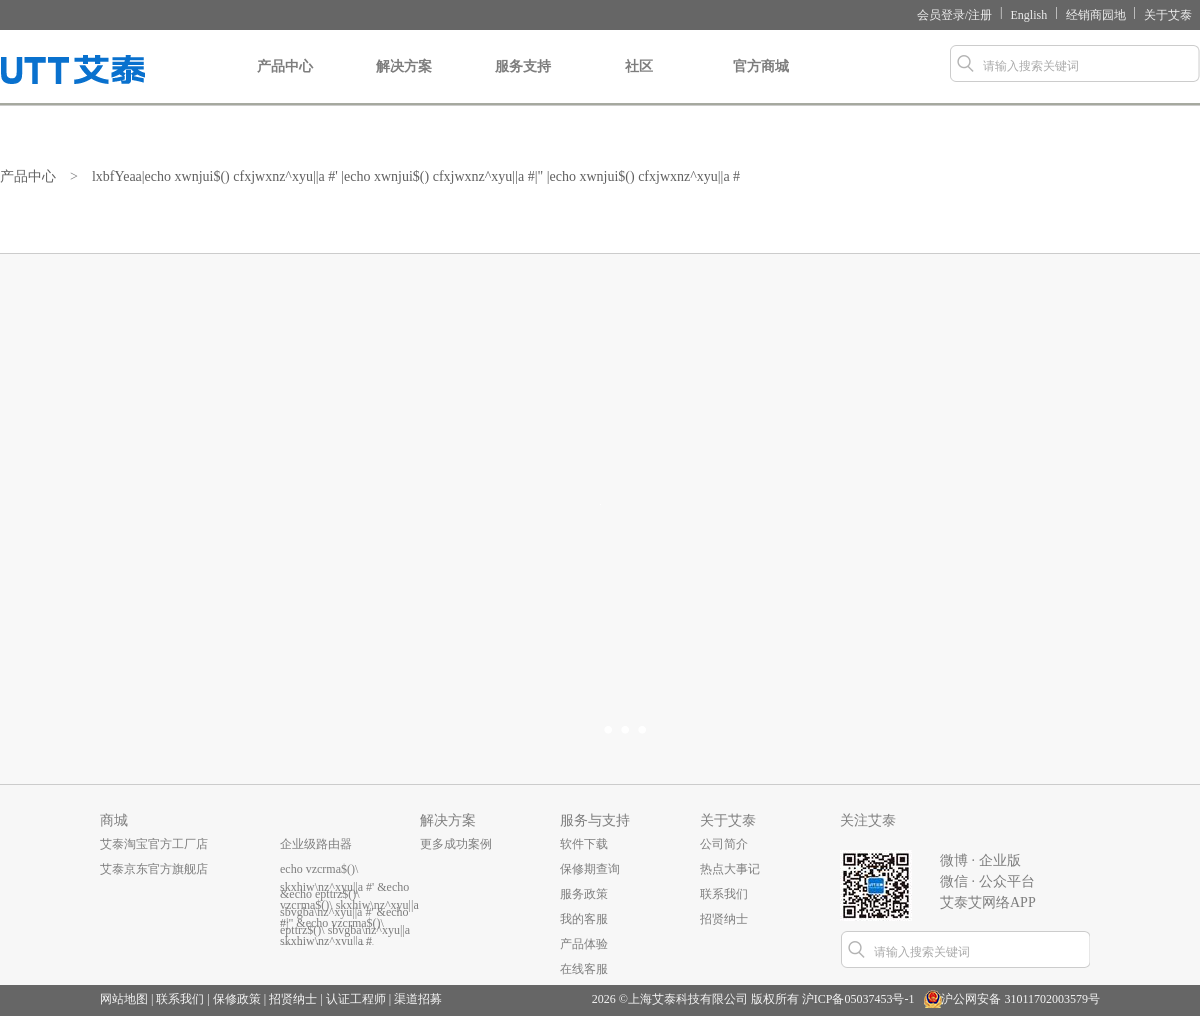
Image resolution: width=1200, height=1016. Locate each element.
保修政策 (237, 999)
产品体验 (584, 944)
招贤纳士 (724, 919)
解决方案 (404, 82)
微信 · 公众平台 (987, 881)
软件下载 (584, 844)
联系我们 (724, 894)
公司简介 (724, 844)
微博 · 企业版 (980, 860)
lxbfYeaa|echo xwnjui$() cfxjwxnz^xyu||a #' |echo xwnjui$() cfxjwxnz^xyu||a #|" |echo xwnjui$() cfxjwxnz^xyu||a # (423, 176)
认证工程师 (356, 999)
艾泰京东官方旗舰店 (154, 869)
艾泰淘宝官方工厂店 (154, 844)
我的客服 (584, 919)
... (284, 919)
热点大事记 (730, 869)
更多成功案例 (456, 844)
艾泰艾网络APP (988, 902)
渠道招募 (418, 999)
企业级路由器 (316, 844)
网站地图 (124, 999)
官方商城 (761, 82)
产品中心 (285, 82)
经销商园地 (1096, 15)
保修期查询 (590, 869)
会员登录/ (942, 15)
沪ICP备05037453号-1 (858, 999)
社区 (638, 82)
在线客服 (584, 969)
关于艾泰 (1168, 15)
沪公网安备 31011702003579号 (1020, 999)
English (1029, 15)
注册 (980, 15)
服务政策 (584, 894)
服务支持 (523, 82)
